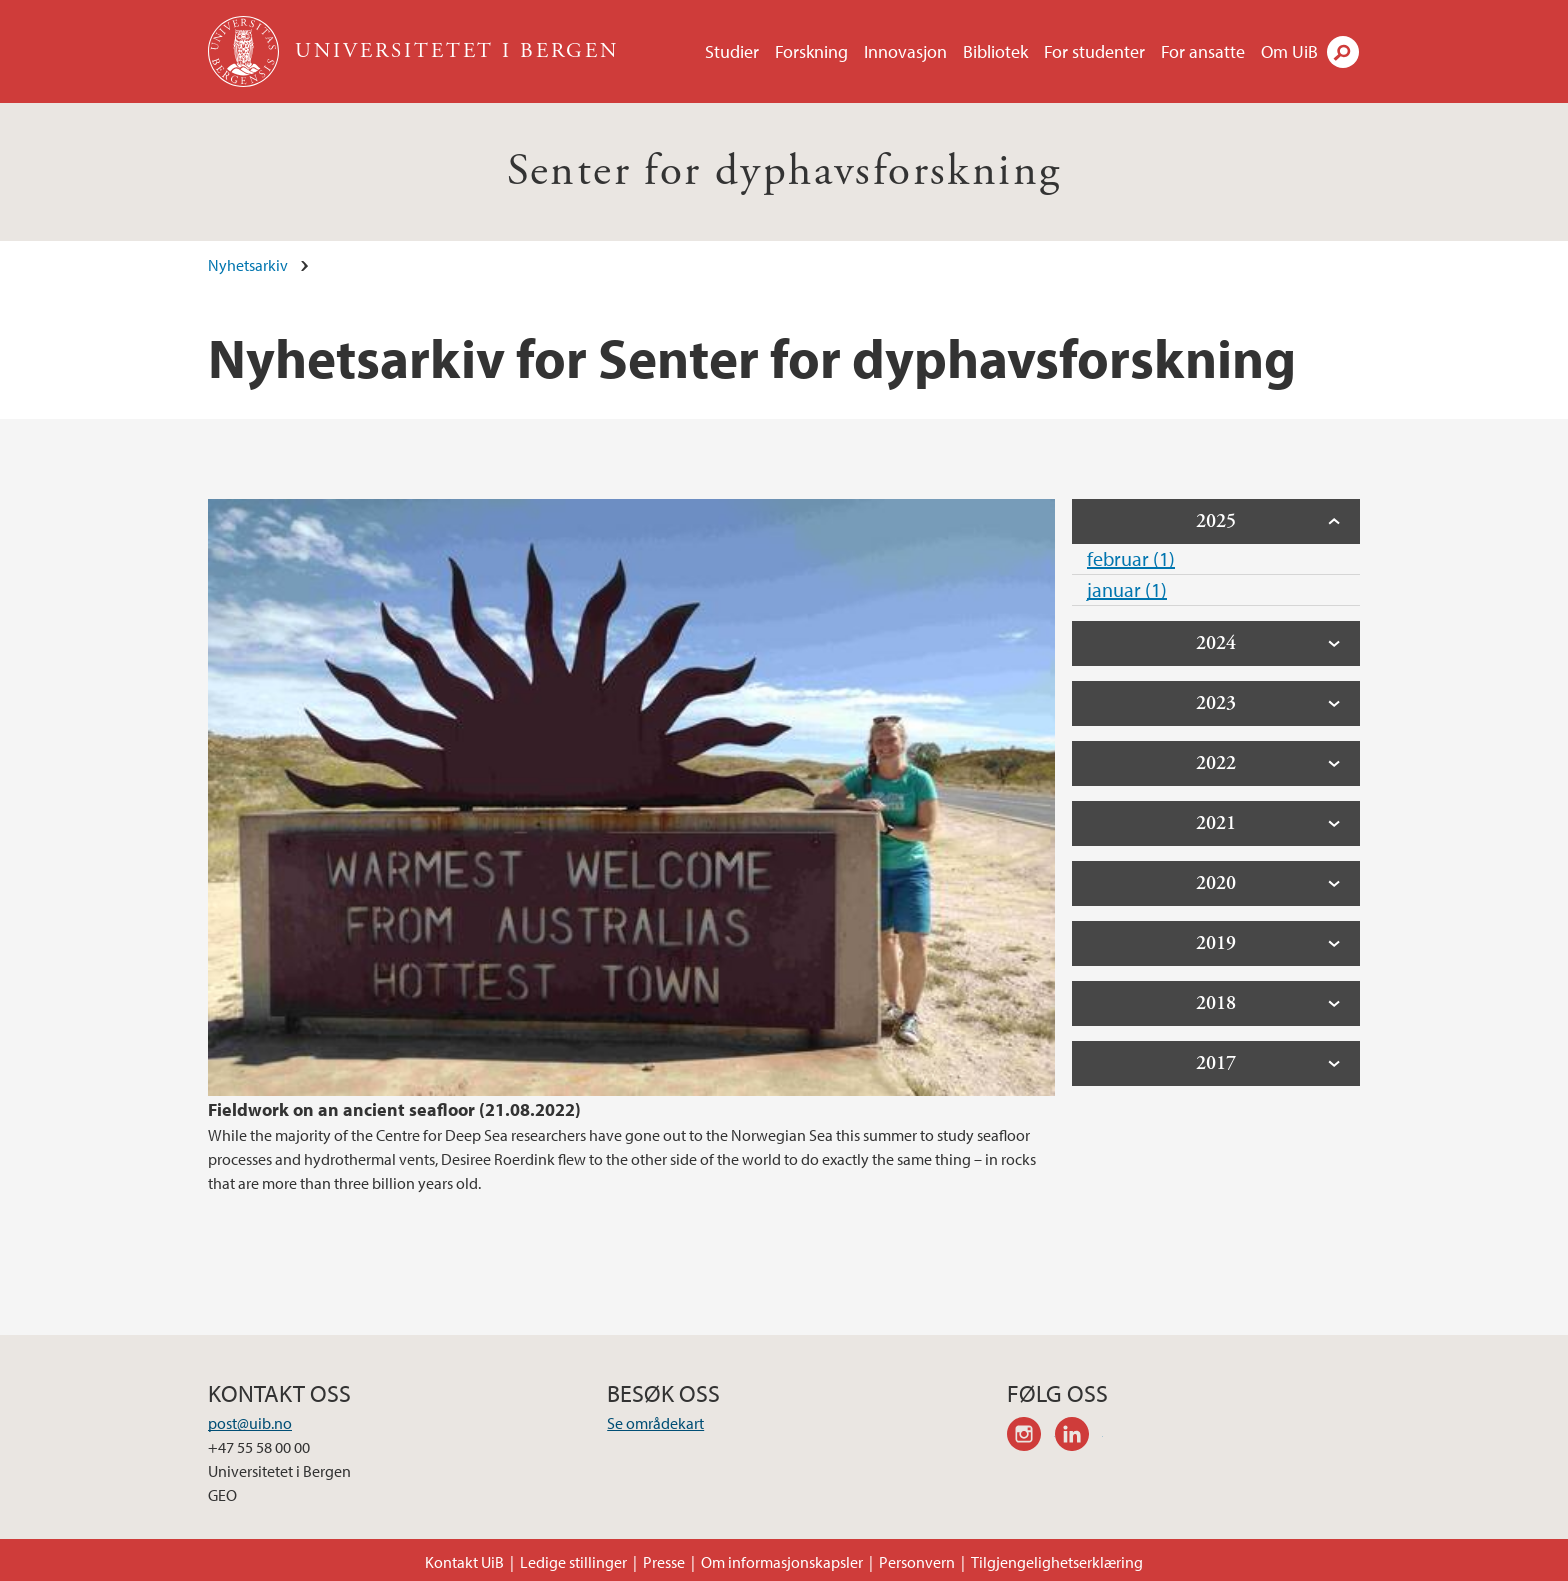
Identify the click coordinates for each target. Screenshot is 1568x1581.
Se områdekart (655, 1423)
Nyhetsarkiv (248, 265)
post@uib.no (250, 1423)
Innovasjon (905, 51)
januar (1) (1127, 589)
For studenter (1094, 51)
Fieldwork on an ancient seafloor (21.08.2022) (394, 1109)
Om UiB (1289, 51)
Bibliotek (995, 51)
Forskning (811, 51)
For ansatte (1203, 51)
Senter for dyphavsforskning (784, 171)
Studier (732, 51)
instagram (1031, 1437)
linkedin (1079, 1437)
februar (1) (1131, 558)
